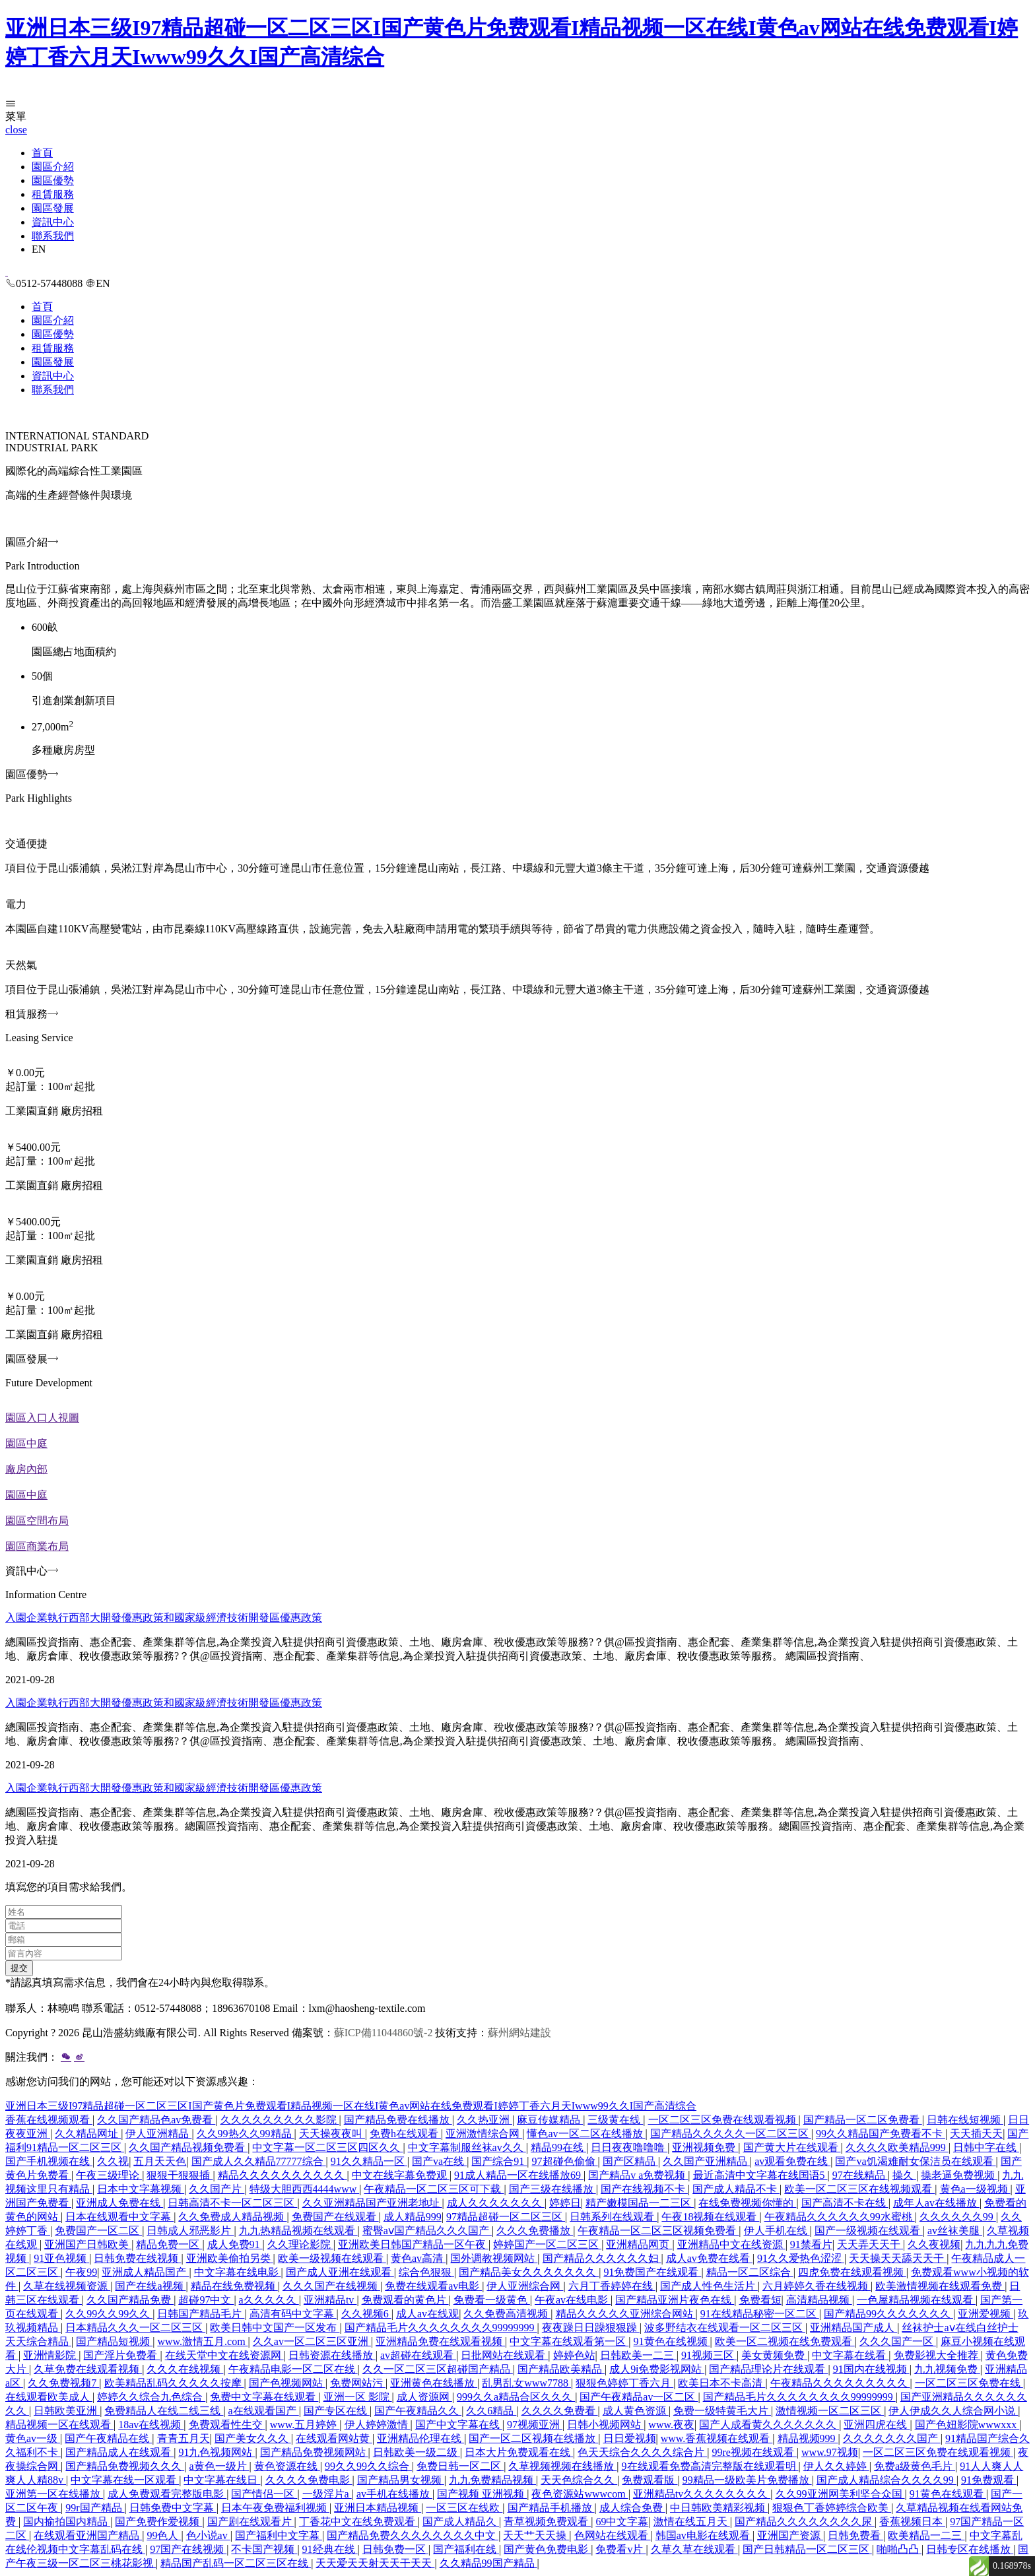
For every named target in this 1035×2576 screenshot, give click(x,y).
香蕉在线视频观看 (48, 2119)
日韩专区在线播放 (969, 2549)
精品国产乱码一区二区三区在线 (235, 2563)
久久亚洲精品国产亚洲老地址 (372, 2202)
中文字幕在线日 (222, 2480)
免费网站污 (357, 2383)
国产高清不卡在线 (844, 2202)
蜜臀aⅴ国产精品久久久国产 (427, 2230)
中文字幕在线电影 (237, 2272)
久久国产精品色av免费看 (156, 2119)
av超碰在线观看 (418, 2355)
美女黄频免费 (774, 2355)
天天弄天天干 (870, 2244)
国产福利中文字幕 (278, 2535)
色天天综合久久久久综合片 (642, 2452)
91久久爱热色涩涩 (800, 2258)
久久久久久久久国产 (892, 2438)
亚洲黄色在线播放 (433, 2383)
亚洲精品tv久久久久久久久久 (701, 2493)
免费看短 (760, 2299)
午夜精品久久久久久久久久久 (840, 2383)
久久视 (113, 2161)
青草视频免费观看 (547, 2521)
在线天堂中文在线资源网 (224, 2355)
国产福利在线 (466, 2549)
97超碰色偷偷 (565, 2161)
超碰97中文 (206, 2299)
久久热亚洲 (484, 2119)
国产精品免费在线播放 (398, 2119)
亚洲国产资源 (790, 2535)
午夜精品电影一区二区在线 (293, 2369)
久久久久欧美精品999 (897, 2147)
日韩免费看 (855, 2535)
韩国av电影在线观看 (703, 2535)
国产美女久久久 (253, 2438)
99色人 (164, 2535)
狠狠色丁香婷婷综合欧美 (831, 2507)
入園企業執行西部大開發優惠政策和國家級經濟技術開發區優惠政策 (163, 1617)
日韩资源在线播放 (332, 2355)
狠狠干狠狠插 (180, 2175)
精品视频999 (808, 2438)
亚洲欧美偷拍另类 (229, 2258)
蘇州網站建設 (519, 2032)
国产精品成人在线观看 (119, 2452)
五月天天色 (159, 2161)
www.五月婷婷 (305, 2424)
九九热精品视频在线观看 (298, 2230)
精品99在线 (558, 2147)
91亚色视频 (61, 2258)
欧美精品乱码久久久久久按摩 (174, 2383)
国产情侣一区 (264, 2493)
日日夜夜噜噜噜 (629, 2147)
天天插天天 (976, 2133)
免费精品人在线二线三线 (163, 2410)
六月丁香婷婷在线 (611, 2286)
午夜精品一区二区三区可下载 (434, 2189)
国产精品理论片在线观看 (768, 2369)
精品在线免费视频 (234, 2286)
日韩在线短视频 (965, 2119)
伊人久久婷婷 (836, 2466)
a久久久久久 (269, 2299)
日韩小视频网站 (605, 2424)
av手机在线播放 (394, 2493)
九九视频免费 (947, 2369)
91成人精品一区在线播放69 (519, 2175)
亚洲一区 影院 (357, 2396)
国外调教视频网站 (493, 2258)
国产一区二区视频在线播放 (533, 2438)
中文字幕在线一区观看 (125, 2480)
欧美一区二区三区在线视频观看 (859, 2189)
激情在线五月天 (691, 2521)
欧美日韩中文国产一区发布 (274, 2327)
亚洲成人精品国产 (145, 2272)
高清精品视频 (819, 2299)
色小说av (208, 2535)
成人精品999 (413, 2216)
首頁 (42, 152)
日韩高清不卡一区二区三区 (232, 2202)
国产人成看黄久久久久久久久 (769, 2424)
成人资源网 (424, 2396)
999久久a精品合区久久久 (516, 2396)
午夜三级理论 (109, 2175)
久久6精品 (491, 2410)
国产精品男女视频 (400, 2480)
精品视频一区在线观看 (59, 2424)
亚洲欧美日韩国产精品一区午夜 (413, 2244)
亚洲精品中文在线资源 (731, 2244)
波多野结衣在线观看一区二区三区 (724, 2327)
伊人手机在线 (777, 2230)
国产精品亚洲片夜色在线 (674, 2299)
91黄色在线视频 (672, 2341)
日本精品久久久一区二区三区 (135, 2327)
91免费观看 (989, 2480)
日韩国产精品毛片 (200, 2313)
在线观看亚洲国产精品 (88, 2535)
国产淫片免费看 (121, 2355)
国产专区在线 (337, 2410)
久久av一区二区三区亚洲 (312, 2341)
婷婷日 (565, 2202)
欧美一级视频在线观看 (332, 2258)
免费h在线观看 (405, 2133)
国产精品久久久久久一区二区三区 (730, 2133)
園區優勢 (53, 180)
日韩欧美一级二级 (416, 2452)
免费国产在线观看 (335, 2216)
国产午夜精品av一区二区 (639, 2396)
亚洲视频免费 (705, 2147)
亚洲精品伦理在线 (420, 2438)
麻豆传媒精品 (550, 2119)
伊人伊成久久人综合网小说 (953, 2410)
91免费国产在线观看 (652, 2272)
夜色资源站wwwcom (579, 2493)
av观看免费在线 (792, 2161)
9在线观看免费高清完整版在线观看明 (710, 2466)
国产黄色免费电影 (547, 2549)
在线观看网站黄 (334, 2438)
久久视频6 (366, 2313)
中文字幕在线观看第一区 (569, 2341)
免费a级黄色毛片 (914, 2466)
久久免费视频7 (63, 2383)
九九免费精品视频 (492, 2480)
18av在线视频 (151, 2424)
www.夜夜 (671, 2424)
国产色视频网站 (287, 2383)
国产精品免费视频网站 (314, 2452)
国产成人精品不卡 (736, 2189)
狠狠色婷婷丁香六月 (624, 2383)
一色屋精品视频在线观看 (916, 2299)
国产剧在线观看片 (250, 2521)
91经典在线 (330, 2549)
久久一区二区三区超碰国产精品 (437, 2369)
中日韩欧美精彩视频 (719, 2507)
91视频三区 (709, 2355)
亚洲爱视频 (985, 2313)
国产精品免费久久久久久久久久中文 (412, 2535)
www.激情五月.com (202, 2341)
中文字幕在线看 (850, 2355)
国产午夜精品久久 (417, 2410)
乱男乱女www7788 (526, 2383)
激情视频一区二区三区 (830, 2410)
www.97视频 (829, 2452)
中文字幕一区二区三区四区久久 (327, 2147)
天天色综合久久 (579, 2480)
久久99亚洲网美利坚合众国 (840, 2493)
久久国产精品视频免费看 (188, 2147)
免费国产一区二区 (98, 2230)
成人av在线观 (427, 2313)
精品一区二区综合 (749, 2272)
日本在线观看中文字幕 (119, 2216)
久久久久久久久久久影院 (279, 2119)
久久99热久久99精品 (245, 2133)
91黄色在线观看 (948, 2493)
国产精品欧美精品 (561, 2369)
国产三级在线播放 (552, 2189)
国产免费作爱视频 (158, 2521)
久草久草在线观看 (694, 2549)
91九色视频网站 (216, 2452)
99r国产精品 (94, 2507)
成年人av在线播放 (936, 2202)
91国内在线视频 (871, 2369)
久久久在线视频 (185, 2369)
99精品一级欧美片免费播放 (747, 2480)
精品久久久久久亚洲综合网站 (626, 2313)
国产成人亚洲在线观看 (340, 2272)
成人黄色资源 (636, 2410)
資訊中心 (53, 222)
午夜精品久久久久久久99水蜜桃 (839, 2216)
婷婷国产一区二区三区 (547, 2244)
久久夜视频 (934, 2244)
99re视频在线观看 (754, 2452)
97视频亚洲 (534, 2424)
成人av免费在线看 (709, 2258)
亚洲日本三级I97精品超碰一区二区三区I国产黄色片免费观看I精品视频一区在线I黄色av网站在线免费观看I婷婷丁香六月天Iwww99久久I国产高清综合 (350, 2105)
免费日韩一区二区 (460, 2466)
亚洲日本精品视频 (377, 2507)
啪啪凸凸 (899, 2549)
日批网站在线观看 (504, 2355)
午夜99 (81, 2272)
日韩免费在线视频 (137, 2258)
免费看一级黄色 (491, 2299)
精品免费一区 (169, 2244)
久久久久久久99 (957, 2216)
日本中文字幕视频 (140, 2189)
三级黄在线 (615, 2119)
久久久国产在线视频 (331, 2286)
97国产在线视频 (188, 2549)
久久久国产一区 (897, 2341)
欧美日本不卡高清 (721, 2383)
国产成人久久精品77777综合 (258, 2161)
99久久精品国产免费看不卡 (880, 2133)
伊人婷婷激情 (378, 2424)
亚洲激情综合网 (484, 2133)
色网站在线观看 (612, 2535)
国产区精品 (630, 2161)
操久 (904, 2175)
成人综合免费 (632, 2507)
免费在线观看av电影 (433, 2286)
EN (39, 249)
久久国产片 (216, 2189)
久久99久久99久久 (108, 2313)
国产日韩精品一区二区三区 (807, 2549)
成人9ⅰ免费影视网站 (656, 2369)
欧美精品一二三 (926, 2535)
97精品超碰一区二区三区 (505, 2216)
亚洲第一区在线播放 (54, 2493)
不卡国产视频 (264, 2549)
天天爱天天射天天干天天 (375, 2563)
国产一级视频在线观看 (869, 2230)
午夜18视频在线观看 (710, 2216)
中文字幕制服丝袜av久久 (467, 2147)
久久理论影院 (300, 2244)
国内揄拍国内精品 (66, 2521)
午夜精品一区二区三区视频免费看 (658, 2230)
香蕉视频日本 (912, 2521)
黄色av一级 (32, 2438)
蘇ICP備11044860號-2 (383, 2032)
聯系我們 (53, 236)
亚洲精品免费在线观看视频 (440, 2341)
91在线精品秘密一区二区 (759, 2313)
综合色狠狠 (426, 2272)
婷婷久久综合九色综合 (151, 2396)
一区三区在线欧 (464, 2507)
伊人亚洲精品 (158, 2133)
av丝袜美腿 (954, 2230)
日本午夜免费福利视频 (275, 2507)
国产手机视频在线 (48, 2161)
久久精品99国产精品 (488, 2563)
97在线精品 (860, 2175)
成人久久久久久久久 (496, 2202)
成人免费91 (235, 2244)
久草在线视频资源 (66, 2286)
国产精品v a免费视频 (638, 2175)
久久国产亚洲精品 (706, 2161)
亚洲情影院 (51, 2355)
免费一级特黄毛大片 (722, 2410)
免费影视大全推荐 (937, 2355)
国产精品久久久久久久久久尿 (805, 2521)
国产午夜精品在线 (108, 2438)
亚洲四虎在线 (877, 2424)
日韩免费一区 (395, 2549)
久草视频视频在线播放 (562, 2466)
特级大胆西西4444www (305, 2189)
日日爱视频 (629, 2438)
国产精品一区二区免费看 (862, 2119)
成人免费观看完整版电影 (167, 2493)
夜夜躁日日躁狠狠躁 (591, 2327)
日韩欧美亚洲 (67, 2410)
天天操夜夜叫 (332, 2133)
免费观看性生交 (227, 2424)
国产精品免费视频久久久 (124, 2466)
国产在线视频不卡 (644, 2189)
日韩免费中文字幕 (173, 2507)
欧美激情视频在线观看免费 (940, 2286)
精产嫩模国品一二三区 (639, 2202)
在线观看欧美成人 (48, 2396)
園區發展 (53, 208)
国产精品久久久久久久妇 (602, 2258)
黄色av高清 (418, 2258)
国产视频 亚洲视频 (482, 2493)
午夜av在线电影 (573, 2299)
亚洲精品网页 (639, 2244)
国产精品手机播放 (551, 2507)
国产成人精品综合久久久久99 (886, 2480)
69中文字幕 (621, 2521)
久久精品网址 (88, 2133)
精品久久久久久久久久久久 (282, 2175)
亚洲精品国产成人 (853, 2327)
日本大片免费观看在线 (519, 2452)
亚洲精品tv (330, 2299)
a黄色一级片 (219, 2466)
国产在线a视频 (150, 2286)
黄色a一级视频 (975, 2189)
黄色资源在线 (287, 2466)
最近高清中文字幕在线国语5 (760, 2175)
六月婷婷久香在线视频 (816, 2286)
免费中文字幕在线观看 (264, 2396)
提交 (19, 1968)
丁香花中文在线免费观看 (358, 2521)
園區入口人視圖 (42, 1417)
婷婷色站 (574, 2355)
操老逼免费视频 (959, 2175)
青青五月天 (183, 2438)
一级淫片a (327, 2493)
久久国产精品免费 (130, 2299)
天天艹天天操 (536, 2535)
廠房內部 (26, 1469)
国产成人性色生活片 (709, 2286)
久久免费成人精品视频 (232, 2216)
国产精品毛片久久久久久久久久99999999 (441, 2327)
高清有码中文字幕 (293, 2313)
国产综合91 (499, 2161)
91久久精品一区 (369, 2161)
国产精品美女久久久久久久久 (529, 2272)
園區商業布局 (37, 1546)
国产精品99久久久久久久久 (888, 2313)
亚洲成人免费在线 (119, 2202)
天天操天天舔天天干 (898, 2258)
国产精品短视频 (114, 2341)
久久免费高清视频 (507, 2313)
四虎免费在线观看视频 (852, 2272)
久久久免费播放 (534, 2230)
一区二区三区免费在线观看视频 (723, 2119)
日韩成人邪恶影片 (190, 2230)
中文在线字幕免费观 (401, 2175)
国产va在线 (439, 2161)
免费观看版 (649, 2480)
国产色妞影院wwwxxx (967, 2424)
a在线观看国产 (263, 2410)
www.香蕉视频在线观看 (717, 2438)
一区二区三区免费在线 (969, 2383)
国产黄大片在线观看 (792, 2147)
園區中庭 (26, 1443)
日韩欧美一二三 (638, 2355)
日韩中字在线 (986, 2147)
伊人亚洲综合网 (524, 2286)
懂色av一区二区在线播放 (586, 2133)
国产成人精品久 (460, 2521)
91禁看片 (811, 2244)
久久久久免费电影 (308, 2480)
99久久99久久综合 (368, 2466)
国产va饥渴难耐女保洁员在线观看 (915, 2161)
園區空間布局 (37, 1520)
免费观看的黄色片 (405, 2299)
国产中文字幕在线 (458, 2424)
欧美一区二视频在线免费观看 (785, 2341)
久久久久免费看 (559, 2410)
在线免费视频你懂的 (747, 2202)
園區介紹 (53, 166)
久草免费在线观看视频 (88, 2369)
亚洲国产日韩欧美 (87, 2244)
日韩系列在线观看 (613, 2216)
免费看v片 (620, 2549)
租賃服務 (53, 194)
